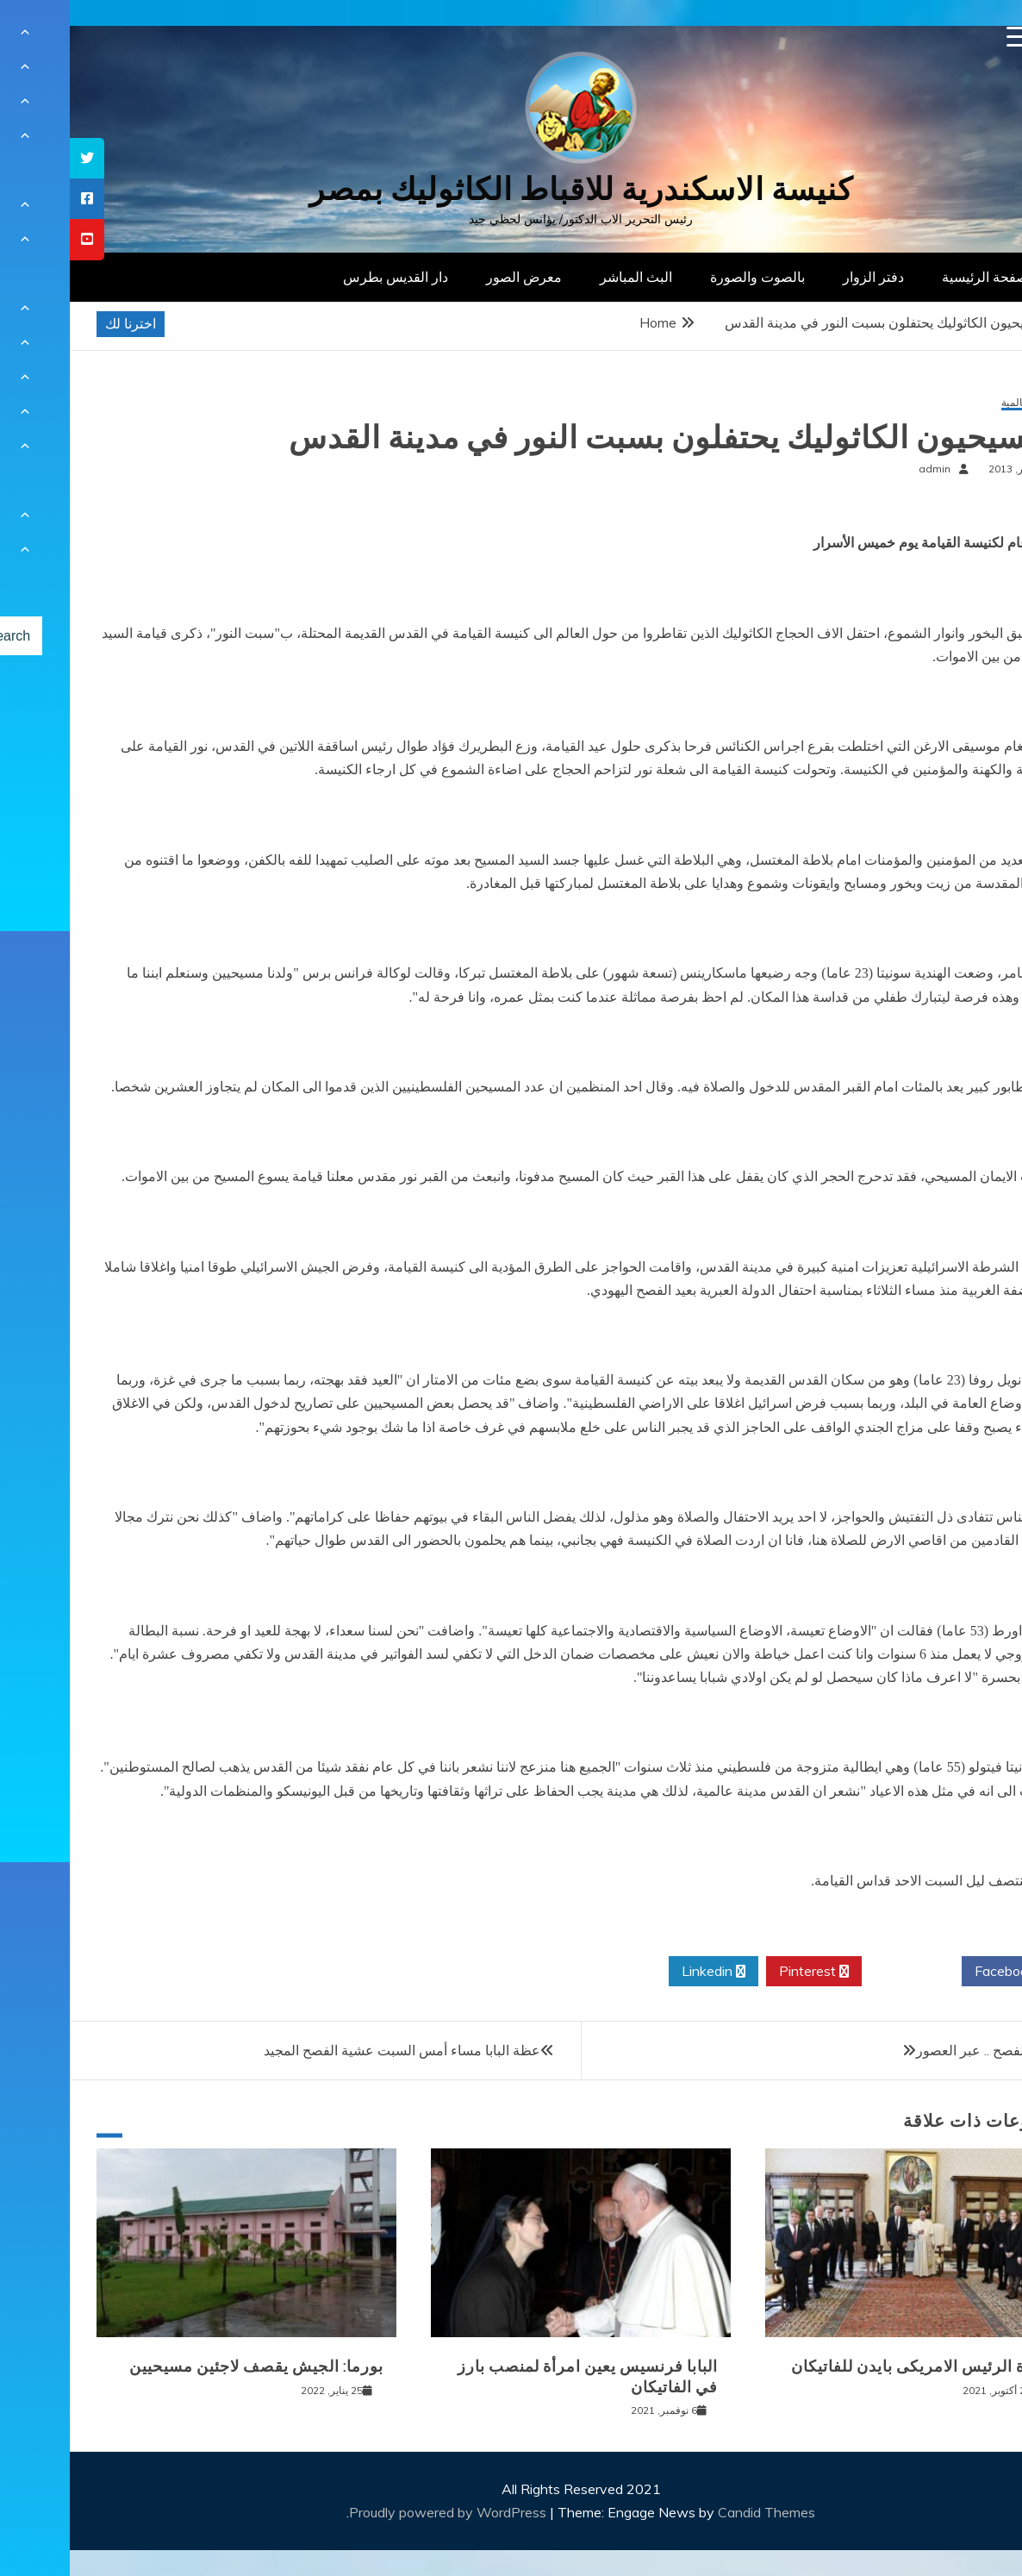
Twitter (842, 1971)
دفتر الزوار (803, 276)
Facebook (941, 1971)
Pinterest (744, 1971)
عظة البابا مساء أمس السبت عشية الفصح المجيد (332, 2050)
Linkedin (644, 1971)
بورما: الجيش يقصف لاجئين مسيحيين (186, 2366)
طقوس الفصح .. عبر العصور (925, 2050)
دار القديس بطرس (325, 276)
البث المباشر (566, 276)
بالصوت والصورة (687, 276)
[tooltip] (17, 158)
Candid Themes (696, 2512)
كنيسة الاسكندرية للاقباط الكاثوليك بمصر (511, 189)
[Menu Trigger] (947, 36)
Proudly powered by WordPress (379, 2512)
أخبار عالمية (957, 403)
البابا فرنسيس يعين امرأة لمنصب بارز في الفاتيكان (518, 2376)
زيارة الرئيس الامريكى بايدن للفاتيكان (851, 2366)
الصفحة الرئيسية (919, 276)
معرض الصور (454, 276)
